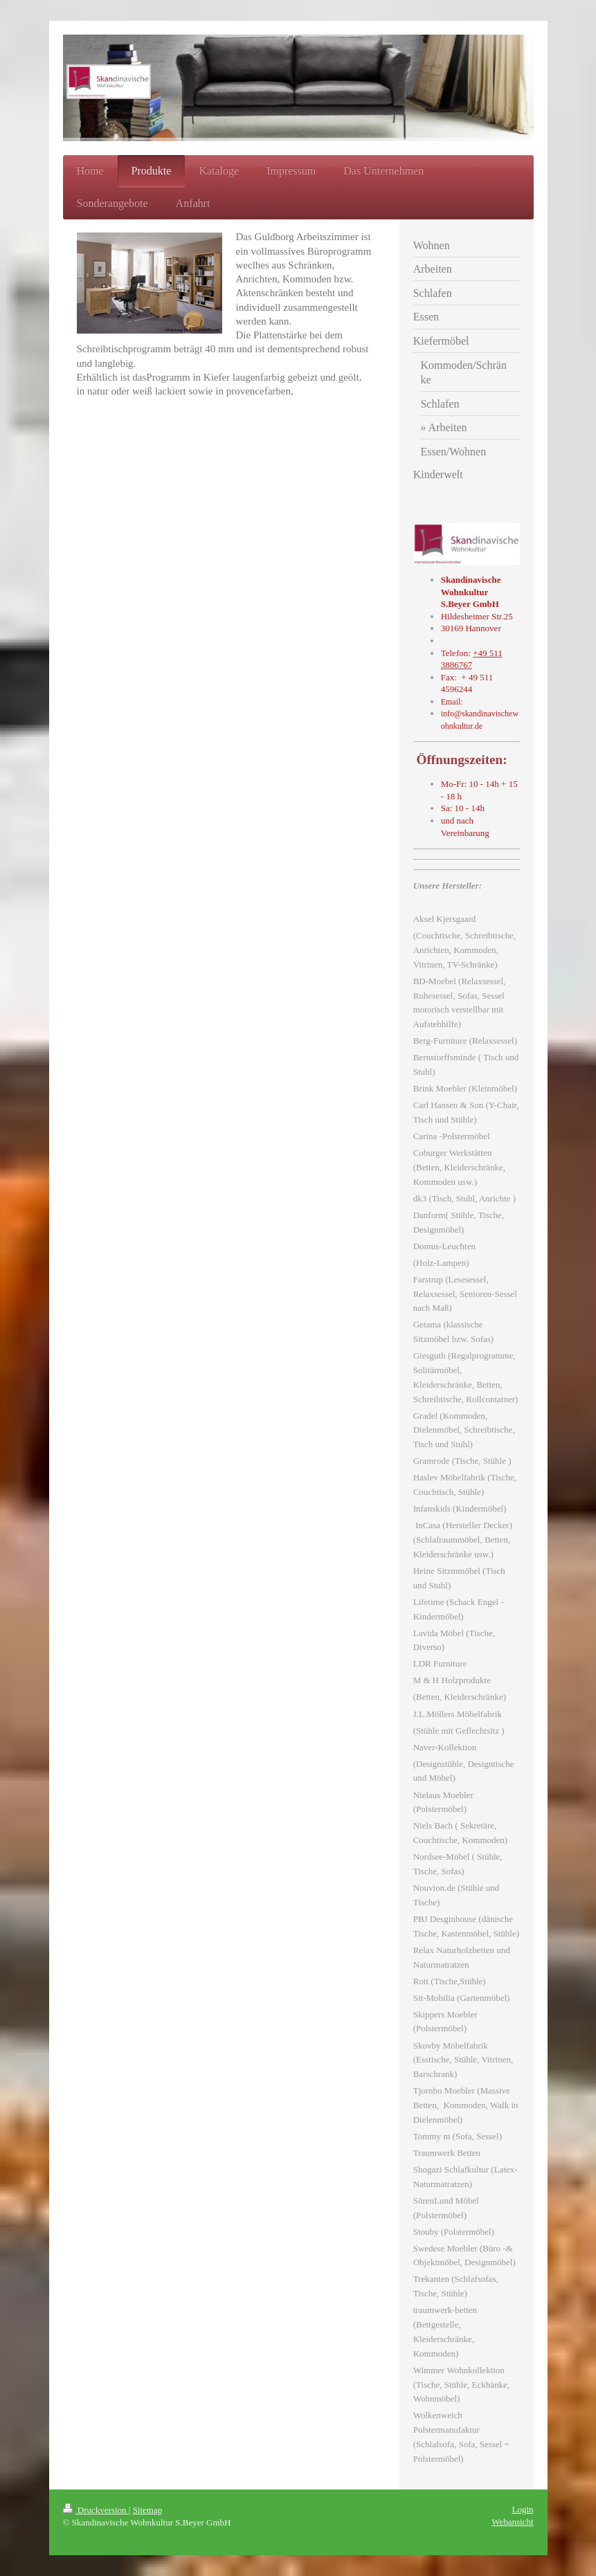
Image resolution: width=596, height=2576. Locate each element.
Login (522, 2509)
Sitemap (148, 2510)
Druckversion (96, 2510)
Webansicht (512, 2521)
